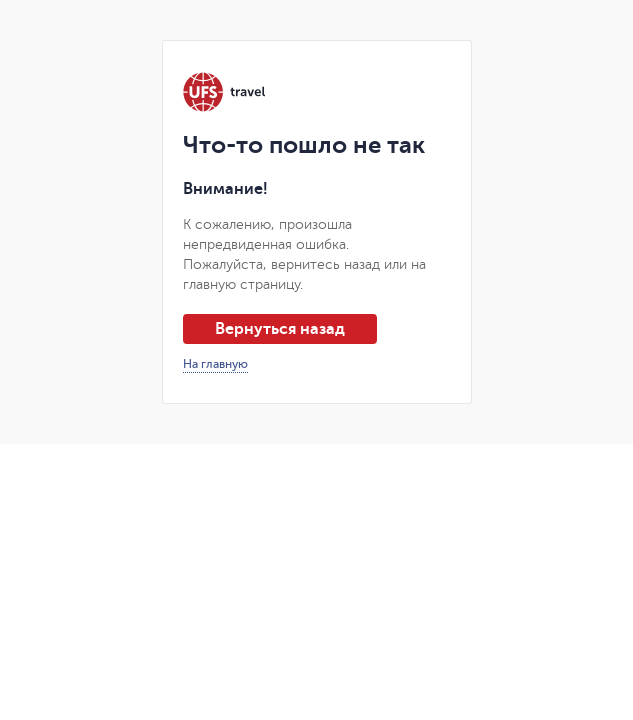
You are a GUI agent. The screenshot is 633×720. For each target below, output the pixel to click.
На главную (215, 364)
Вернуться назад (280, 329)
